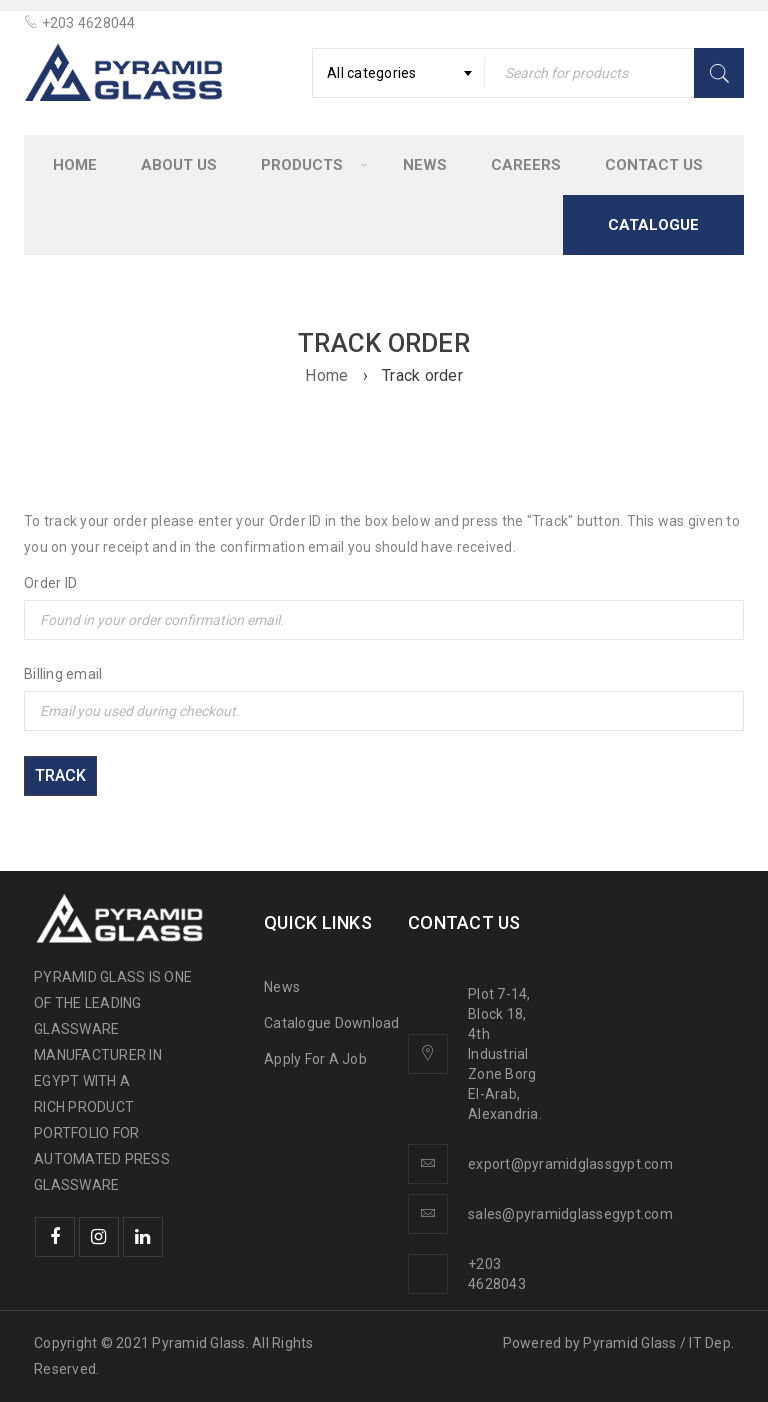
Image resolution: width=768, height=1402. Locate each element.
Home (326, 375)
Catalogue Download (333, 1023)
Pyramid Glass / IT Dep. (658, 1343)
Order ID (50, 583)
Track (60, 775)
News (282, 987)
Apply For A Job (315, 1059)
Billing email (63, 674)
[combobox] (398, 73)
